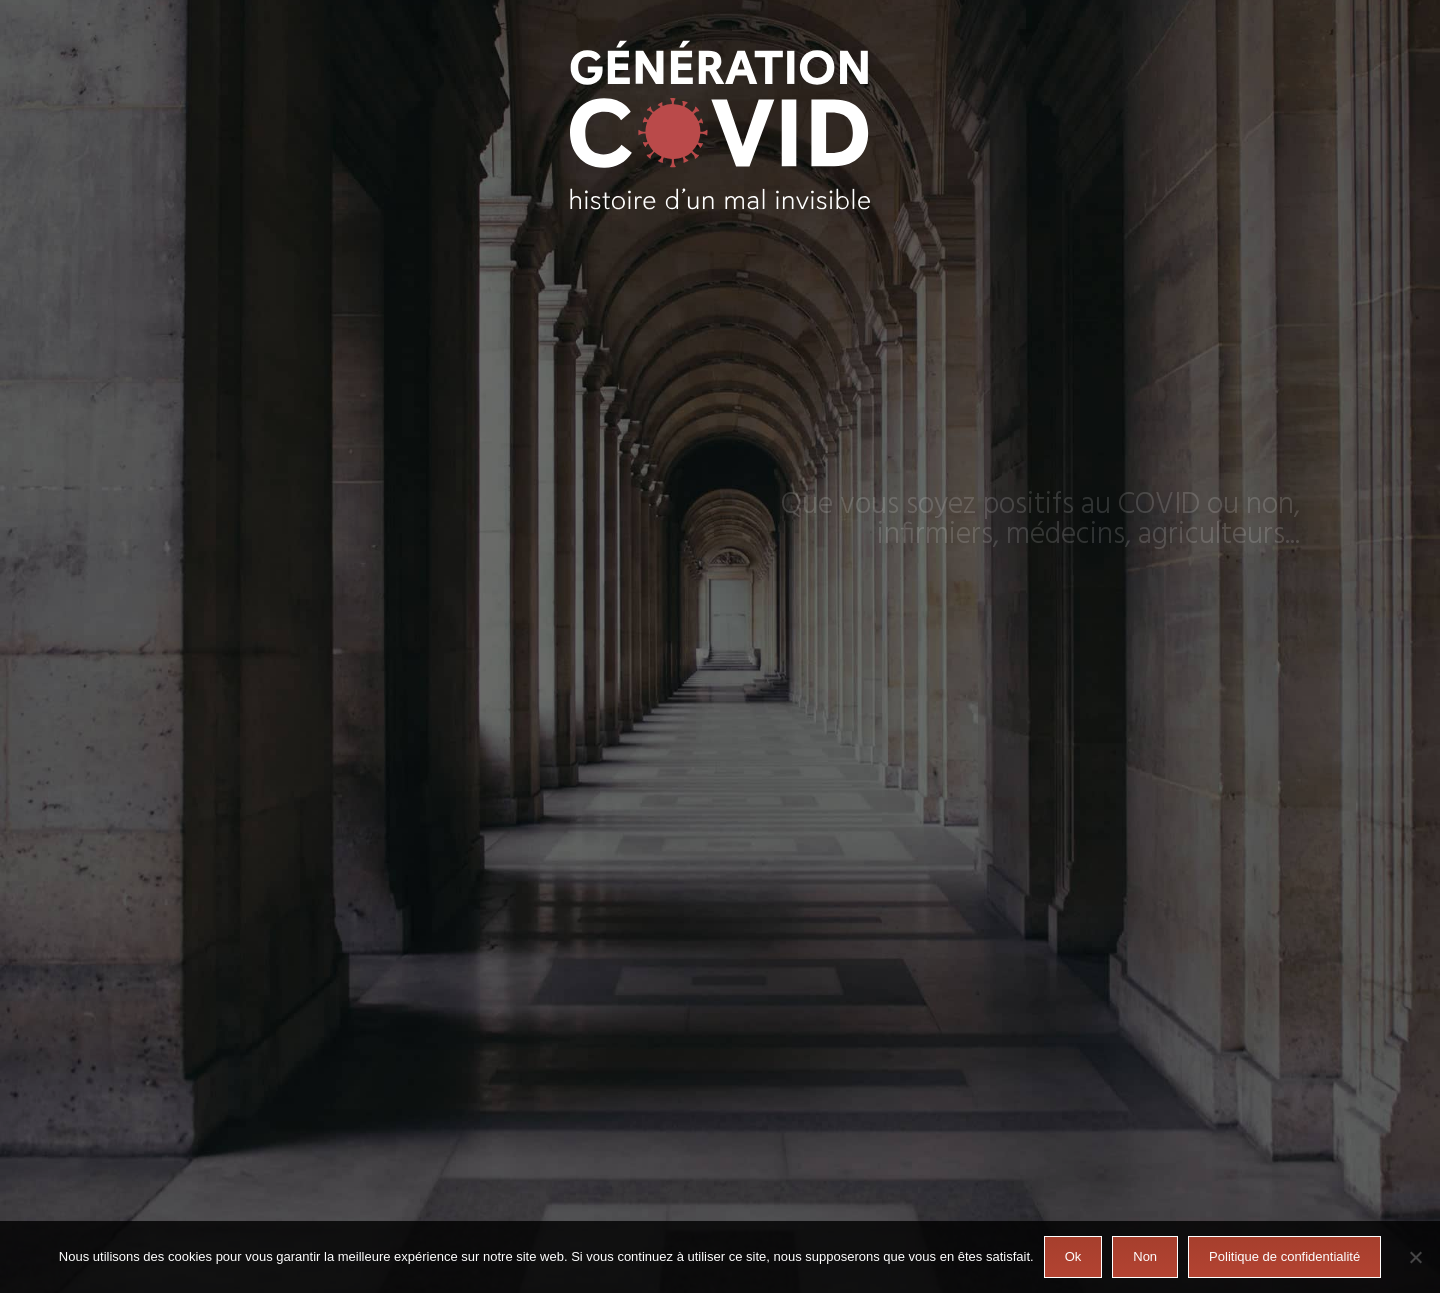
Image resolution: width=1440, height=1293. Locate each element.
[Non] (1415, 1257)
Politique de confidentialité (1284, 1256)
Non (1145, 1256)
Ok (1073, 1256)
